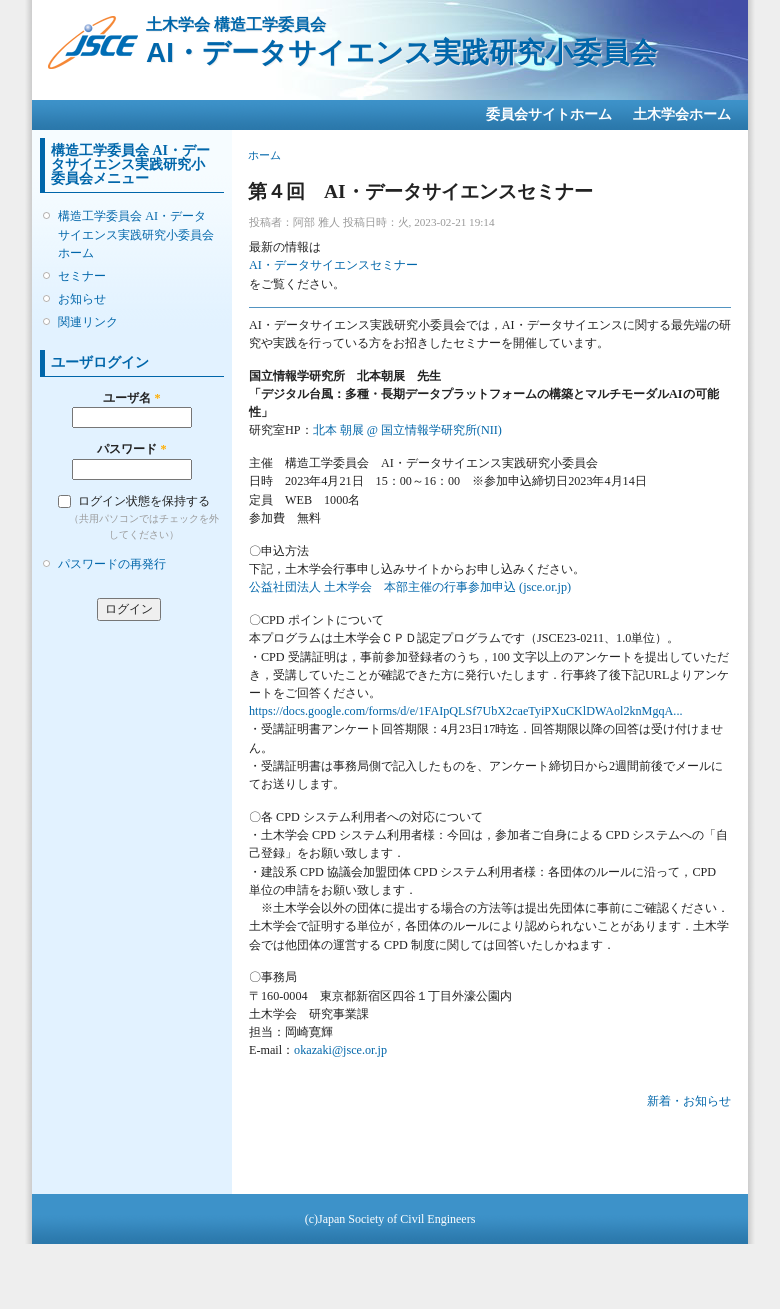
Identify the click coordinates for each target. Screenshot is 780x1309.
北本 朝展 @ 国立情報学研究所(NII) (407, 430)
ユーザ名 (131, 398)
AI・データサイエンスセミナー (333, 265)
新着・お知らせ (689, 1101)
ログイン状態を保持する (144, 501)
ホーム (264, 155)
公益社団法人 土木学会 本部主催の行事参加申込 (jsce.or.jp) (410, 587)
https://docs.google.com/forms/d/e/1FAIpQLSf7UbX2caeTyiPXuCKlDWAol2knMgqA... (465, 711)
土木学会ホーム (682, 114)
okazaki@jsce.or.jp (340, 1050)
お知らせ (82, 299)
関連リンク (88, 322)
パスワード (131, 449)
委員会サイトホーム (549, 114)
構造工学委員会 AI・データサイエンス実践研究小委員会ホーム (136, 234)
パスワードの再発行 (112, 564)
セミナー (82, 276)
